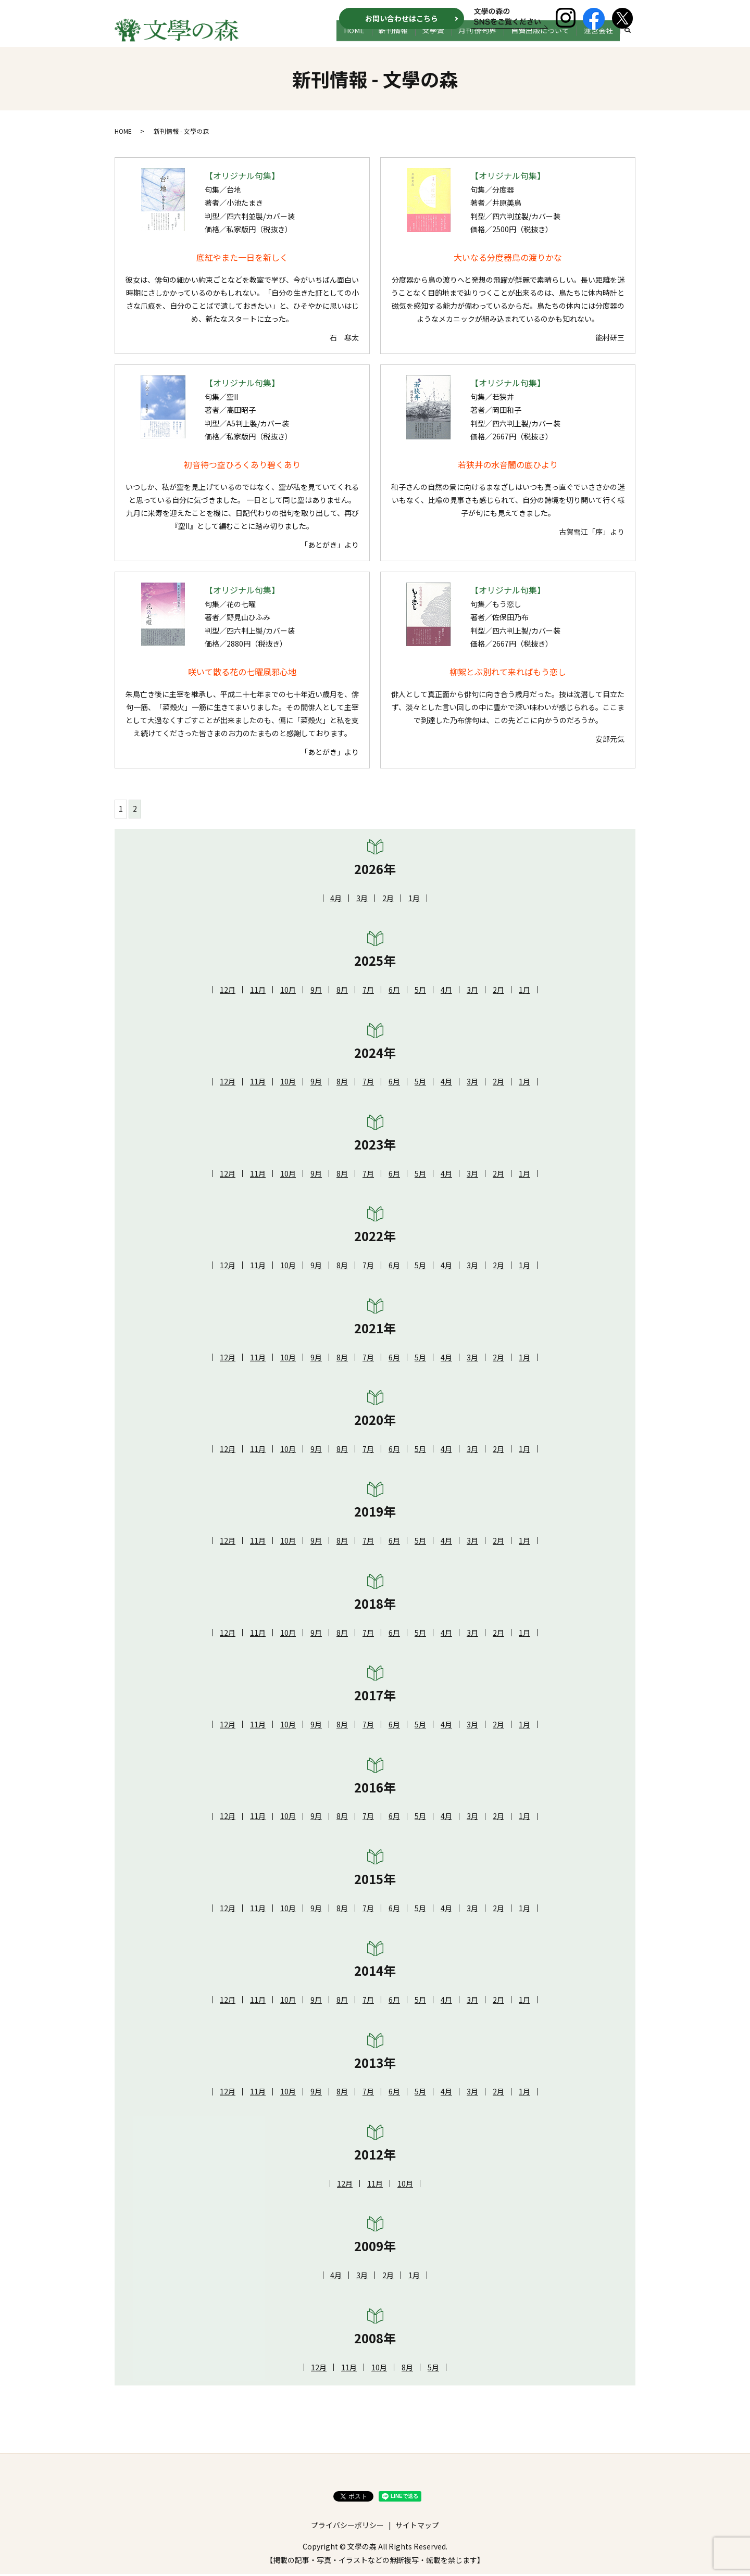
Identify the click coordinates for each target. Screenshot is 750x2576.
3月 (362, 900)
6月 (394, 992)
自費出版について (548, 40)
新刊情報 (418, 40)
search (627, 40)
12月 (227, 992)
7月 (368, 992)
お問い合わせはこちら (401, 18)
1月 (414, 900)
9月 (316, 992)
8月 (342, 992)
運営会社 (601, 40)
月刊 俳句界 (491, 40)
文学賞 (453, 40)
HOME (384, 40)
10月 (288, 992)
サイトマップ (417, 2527)
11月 (258, 992)
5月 (420, 992)
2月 (388, 900)
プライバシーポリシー (347, 2527)
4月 (336, 900)
